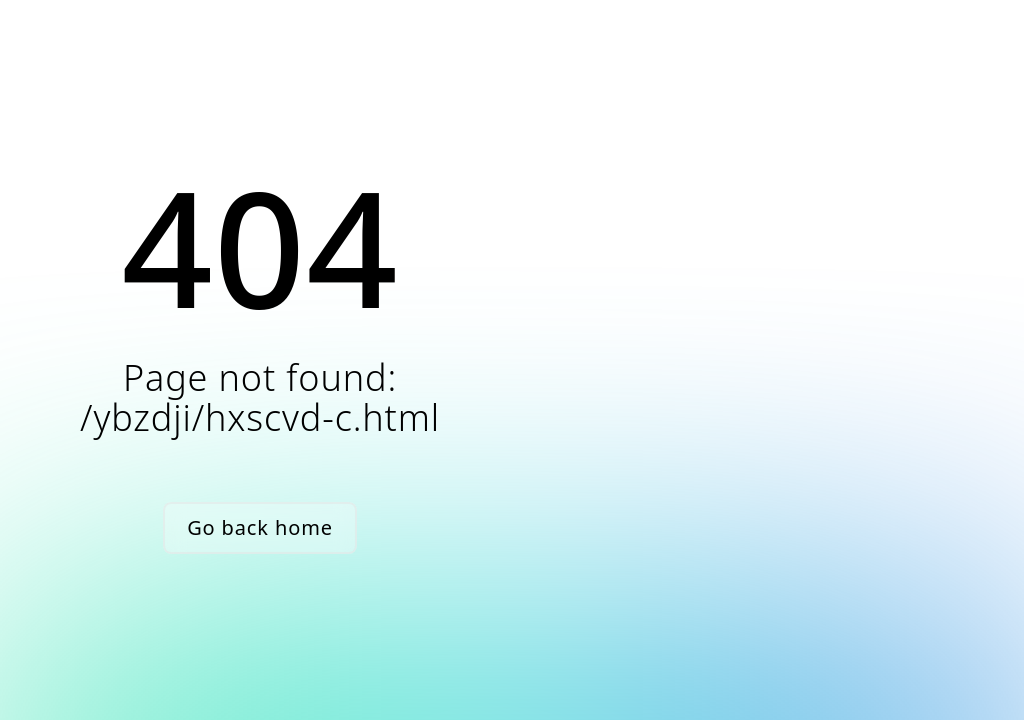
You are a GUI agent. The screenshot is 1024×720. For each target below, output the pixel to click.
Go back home (260, 527)
